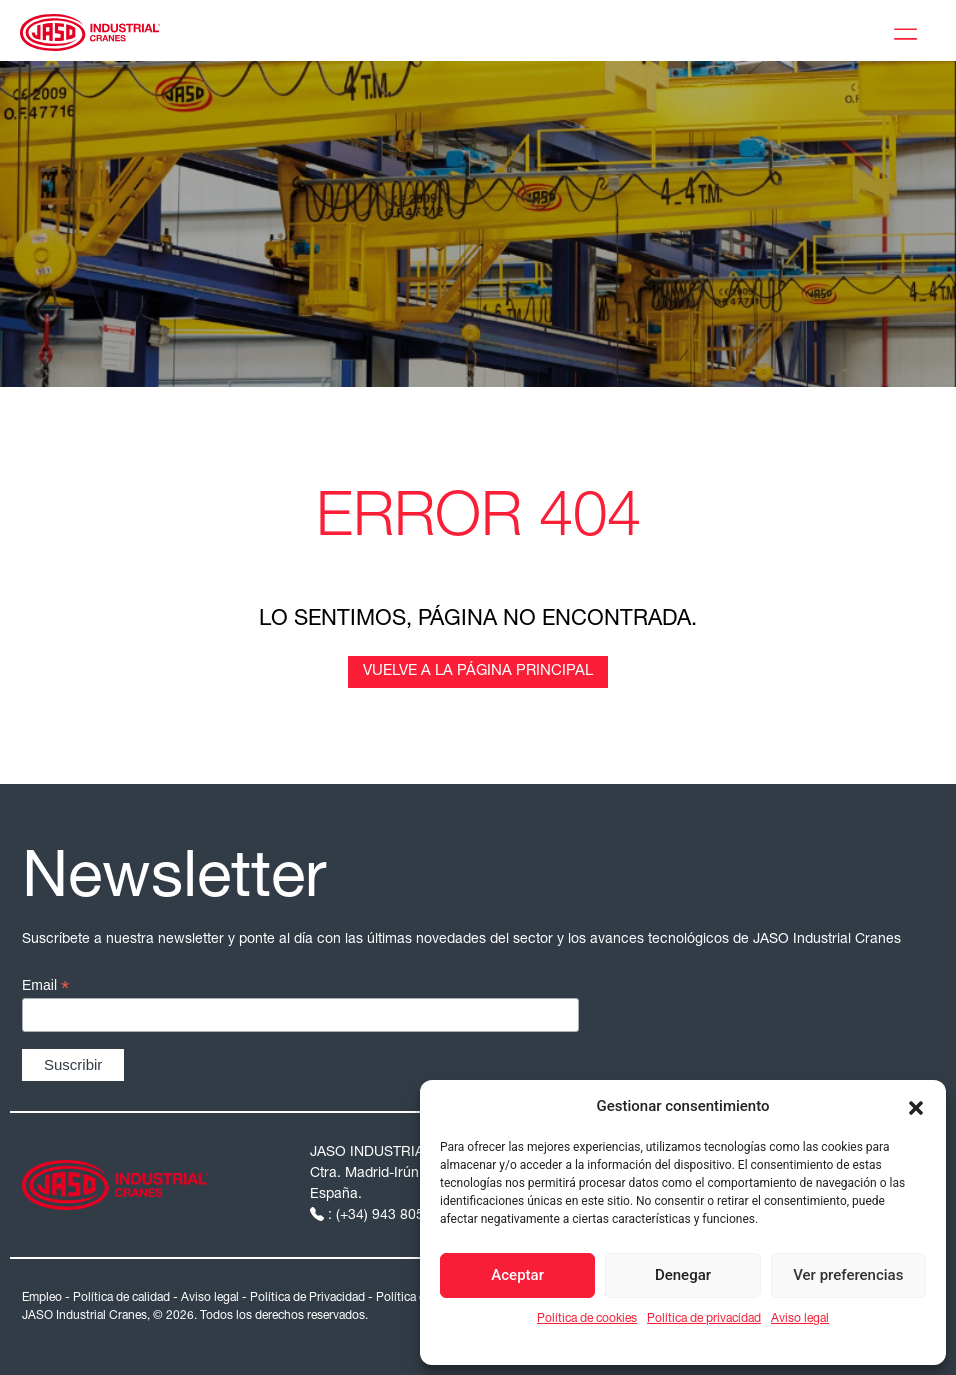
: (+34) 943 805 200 (383, 1216)
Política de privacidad (704, 1319)
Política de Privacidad (307, 1298)
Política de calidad (121, 1298)
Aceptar (517, 1275)
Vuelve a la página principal (478, 671)
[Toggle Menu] (910, 31)
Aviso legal (800, 1319)
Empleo (42, 1298)
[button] (916, 1106)
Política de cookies (587, 1319)
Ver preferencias (848, 1275)
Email (45, 985)
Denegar (683, 1275)
